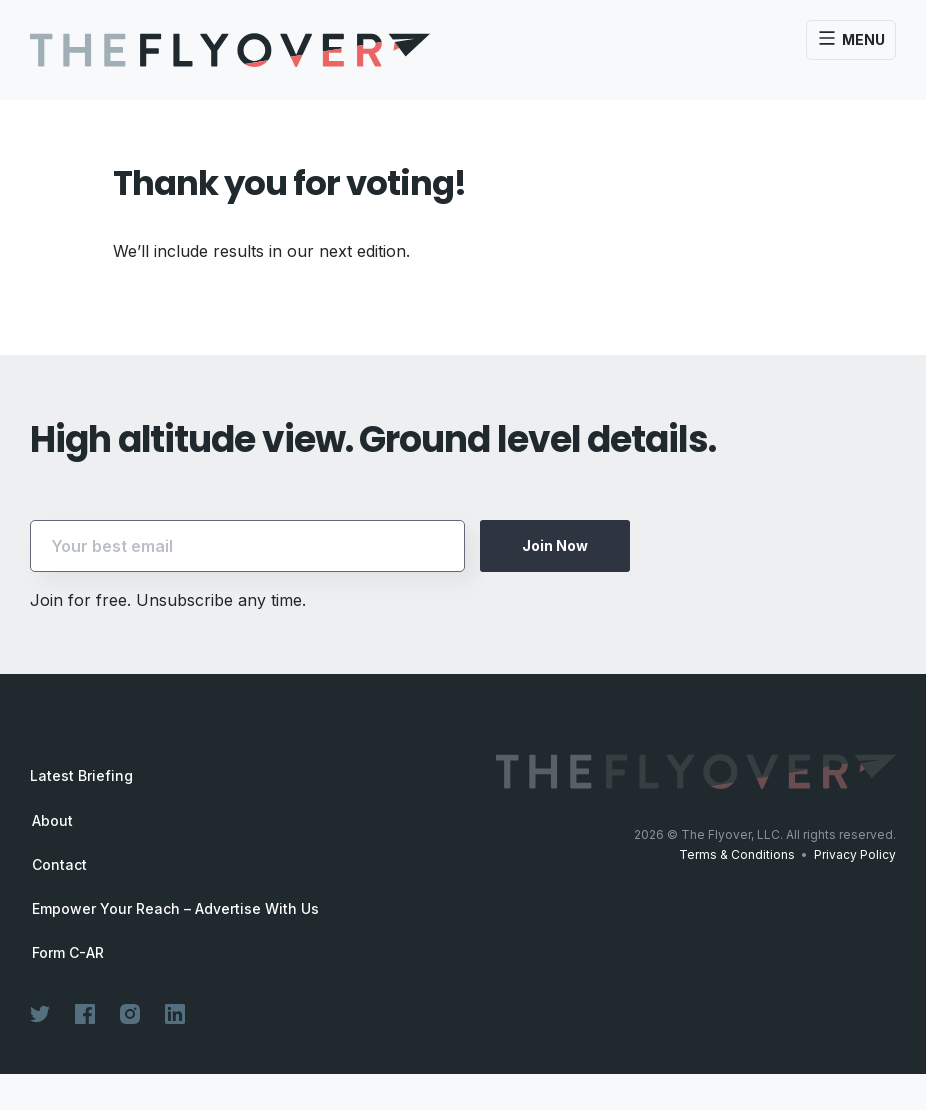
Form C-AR (68, 953)
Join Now (555, 545)
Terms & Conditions (737, 854)
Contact (59, 865)
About (52, 821)
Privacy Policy (855, 854)
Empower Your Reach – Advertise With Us (175, 909)
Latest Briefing (81, 775)
